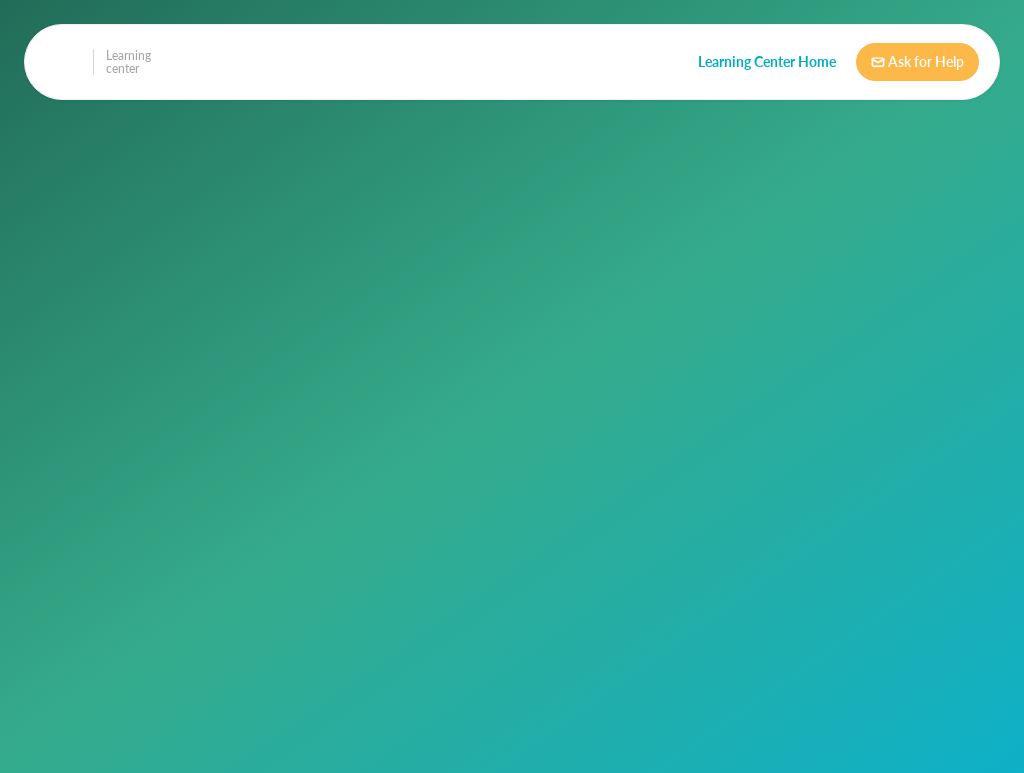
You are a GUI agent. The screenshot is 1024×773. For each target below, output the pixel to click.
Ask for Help (917, 61)
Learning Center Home (767, 61)
